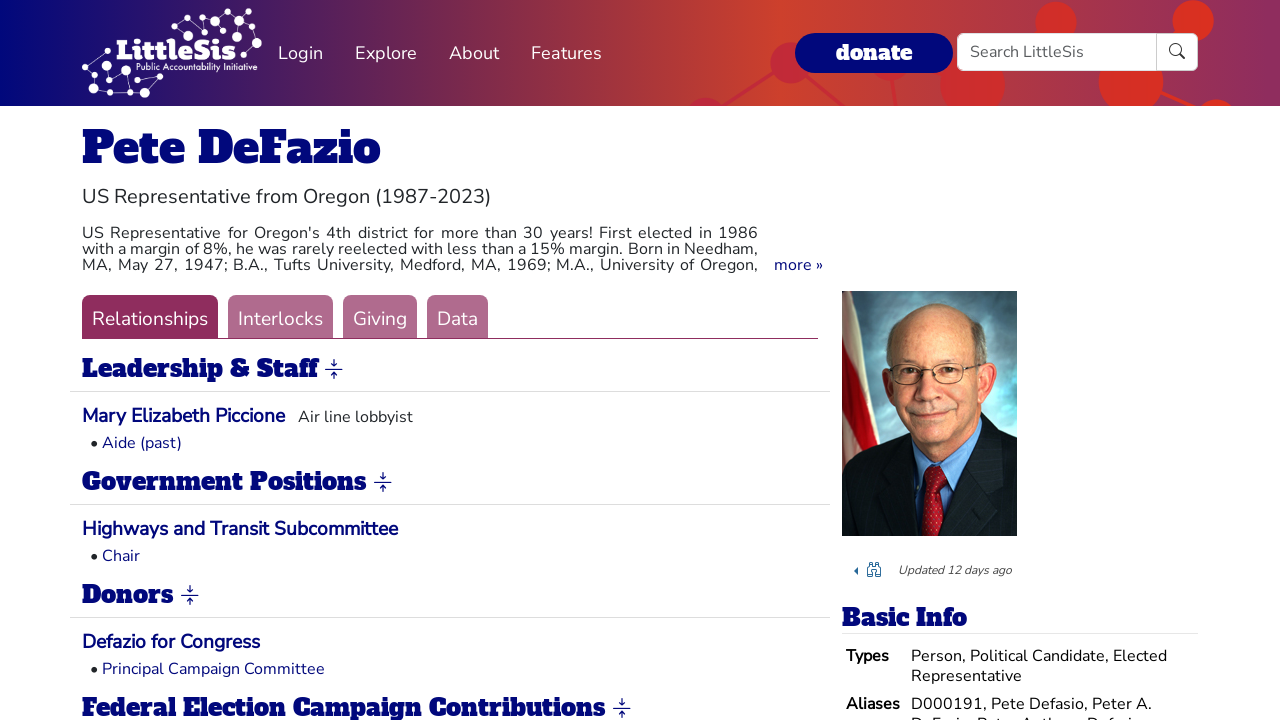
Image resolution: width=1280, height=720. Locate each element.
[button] (798, 265)
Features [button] (566, 53)
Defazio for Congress (171, 642)
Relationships (150, 319)
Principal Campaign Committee (213, 669)
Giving (380, 319)
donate (874, 52)
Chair (121, 556)
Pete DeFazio (231, 147)
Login (300, 53)
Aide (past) (142, 443)
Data (457, 319)
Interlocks (280, 319)
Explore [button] (386, 53)
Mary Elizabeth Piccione (183, 416)
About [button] (474, 53)
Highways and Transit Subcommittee (240, 529)
